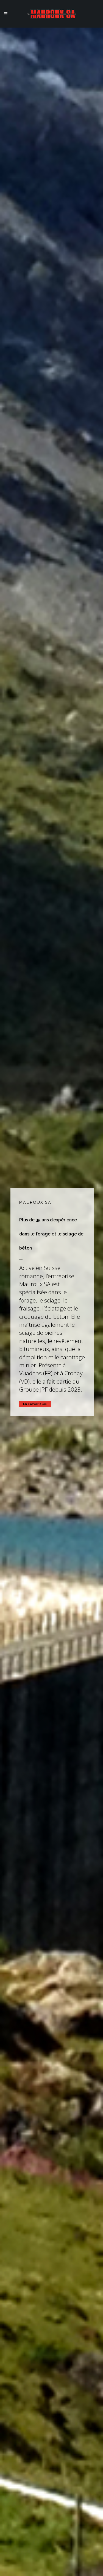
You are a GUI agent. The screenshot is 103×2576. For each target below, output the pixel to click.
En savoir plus (35, 1403)
